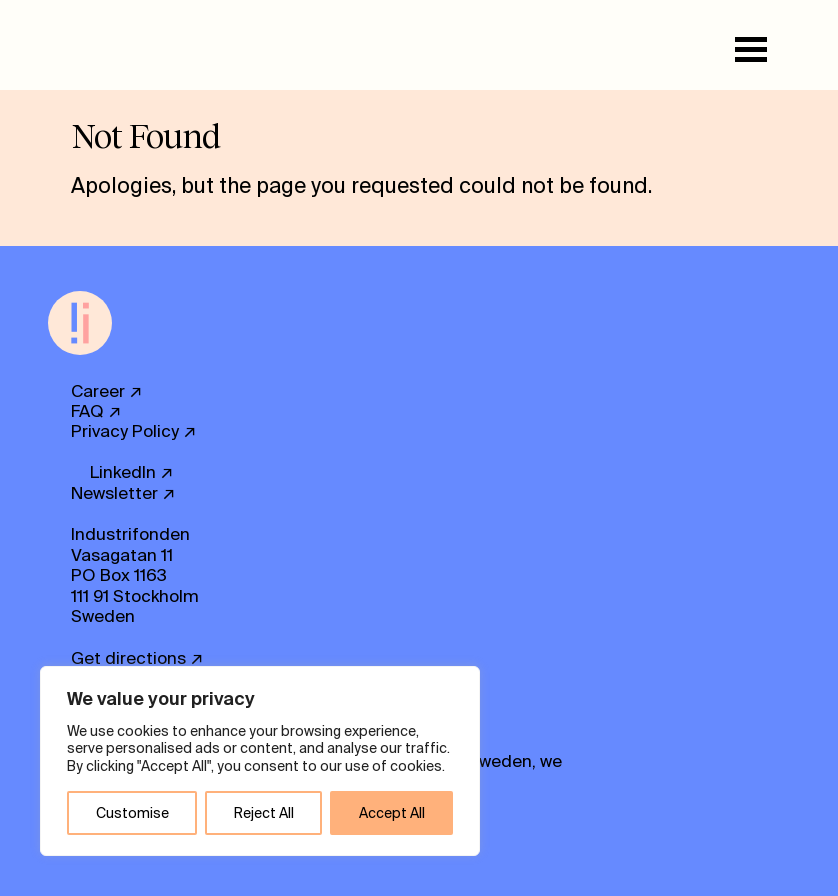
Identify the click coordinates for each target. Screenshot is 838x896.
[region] (260, 761)
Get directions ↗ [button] (137, 658)
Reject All (264, 813)
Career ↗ (107, 391)
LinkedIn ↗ (132, 472)
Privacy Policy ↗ (134, 431)
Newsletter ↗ (123, 493)
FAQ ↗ (96, 411)
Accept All (392, 813)
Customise (132, 813)
